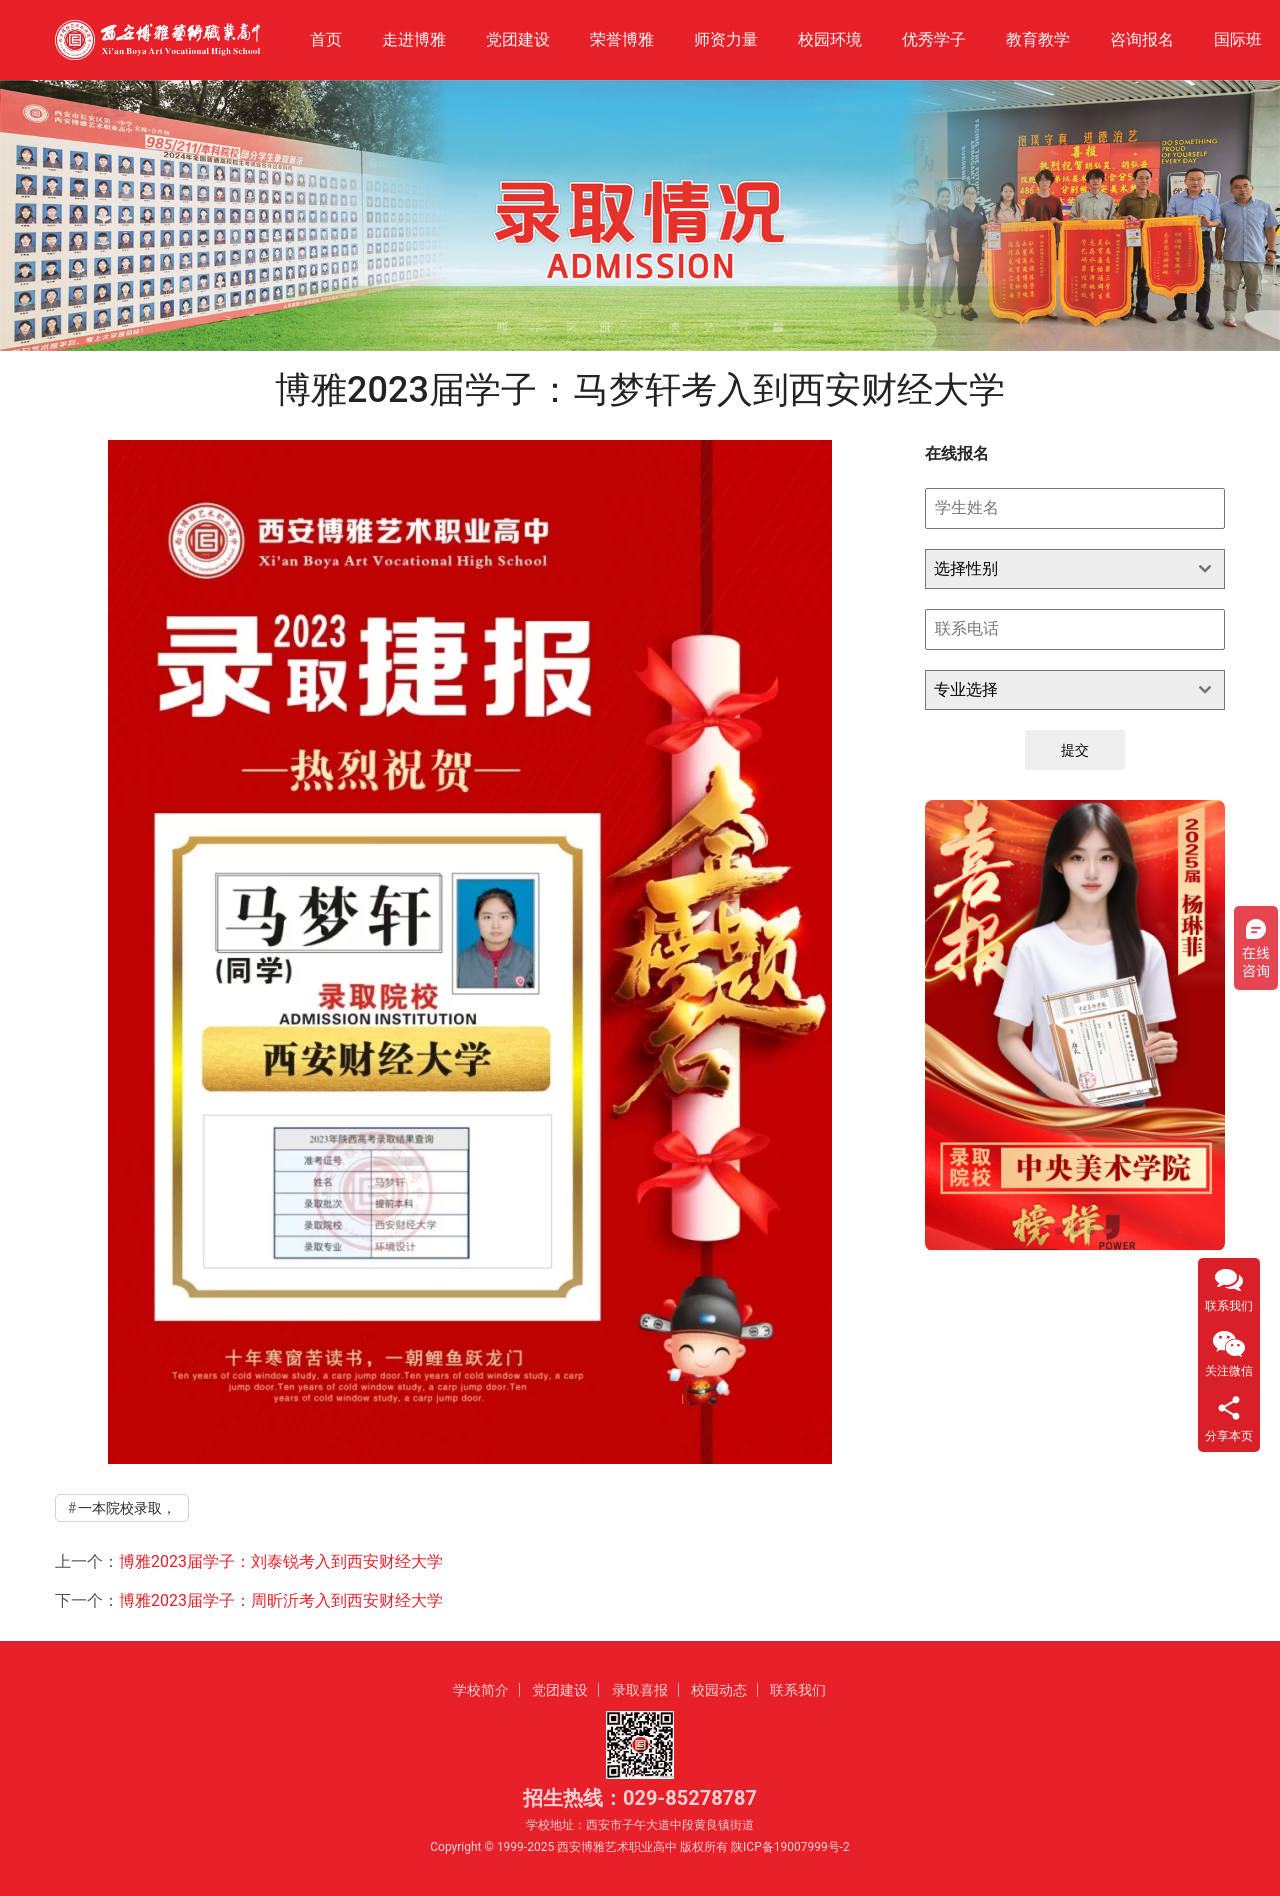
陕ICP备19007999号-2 (790, 1847)
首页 (326, 39)
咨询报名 (1142, 39)
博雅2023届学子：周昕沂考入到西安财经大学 (281, 1600)
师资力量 (726, 39)
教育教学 (1038, 39)
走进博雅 (414, 39)
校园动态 (719, 1690)
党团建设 (518, 39)
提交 (1075, 750)
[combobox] (1075, 569)
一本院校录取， (127, 1508)
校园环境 (830, 39)
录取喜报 (640, 1690)
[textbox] (1056, 569)
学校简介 (481, 1690)
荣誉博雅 (622, 39)
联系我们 (798, 1690)
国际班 (1238, 39)
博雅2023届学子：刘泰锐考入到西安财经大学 (281, 1561)
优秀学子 (934, 39)
